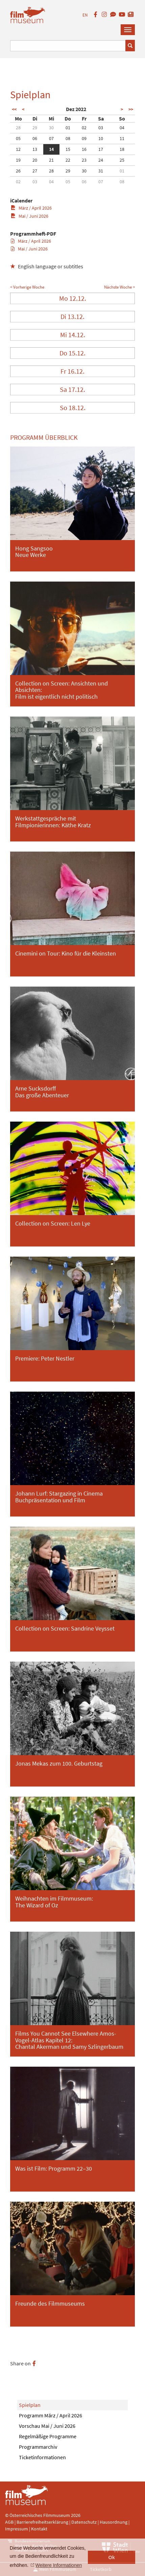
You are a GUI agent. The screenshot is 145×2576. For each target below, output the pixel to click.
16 (84, 149)
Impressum (16, 2529)
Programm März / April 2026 (50, 2415)
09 (84, 138)
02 (84, 128)
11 (122, 138)
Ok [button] (111, 2557)
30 (51, 128)
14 (51, 149)
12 (18, 149)
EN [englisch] (85, 15)
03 (100, 128)
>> (130, 109)
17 (100, 149)
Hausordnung (114, 2522)
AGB (9, 2522)
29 (34, 128)
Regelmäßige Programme (47, 2436)
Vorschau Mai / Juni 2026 (47, 2425)
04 (122, 128)
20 (34, 160)
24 (100, 160)
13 (34, 149)
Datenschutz (84, 2522)
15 (68, 149)
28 (18, 128)
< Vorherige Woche (27, 287)
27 (34, 171)
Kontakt (39, 2529)
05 (18, 138)
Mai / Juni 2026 (29, 216)
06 (34, 138)
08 (68, 138)
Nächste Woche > (119, 287)
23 (84, 160)
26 (18, 171)
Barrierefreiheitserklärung (42, 2522)
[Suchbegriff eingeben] (68, 45)
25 (122, 160)
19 (18, 160)
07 (51, 138)
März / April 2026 (31, 208)
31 (100, 171)
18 (122, 149)
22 (68, 160)
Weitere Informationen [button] (58, 2565)
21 (51, 160)
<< (14, 109)
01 (68, 128)
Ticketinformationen (42, 2457)
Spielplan (30, 2404)
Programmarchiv (38, 2446)
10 (100, 138)
